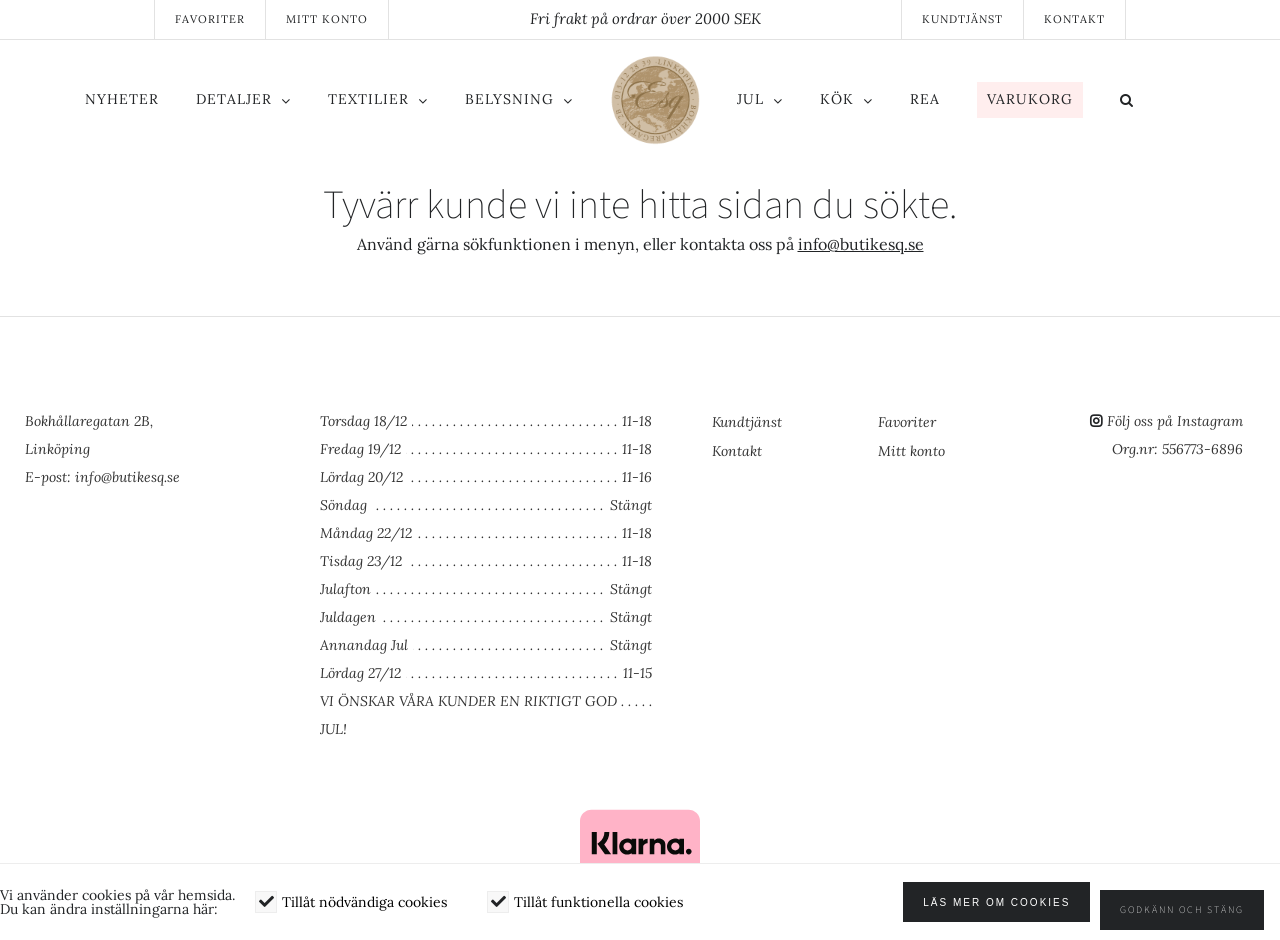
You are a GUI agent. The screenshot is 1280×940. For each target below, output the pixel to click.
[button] (1151, 103)
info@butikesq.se (861, 244)
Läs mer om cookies (1012, 910)
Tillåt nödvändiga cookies (364, 910)
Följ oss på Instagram (1175, 421)
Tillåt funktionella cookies (598, 910)
